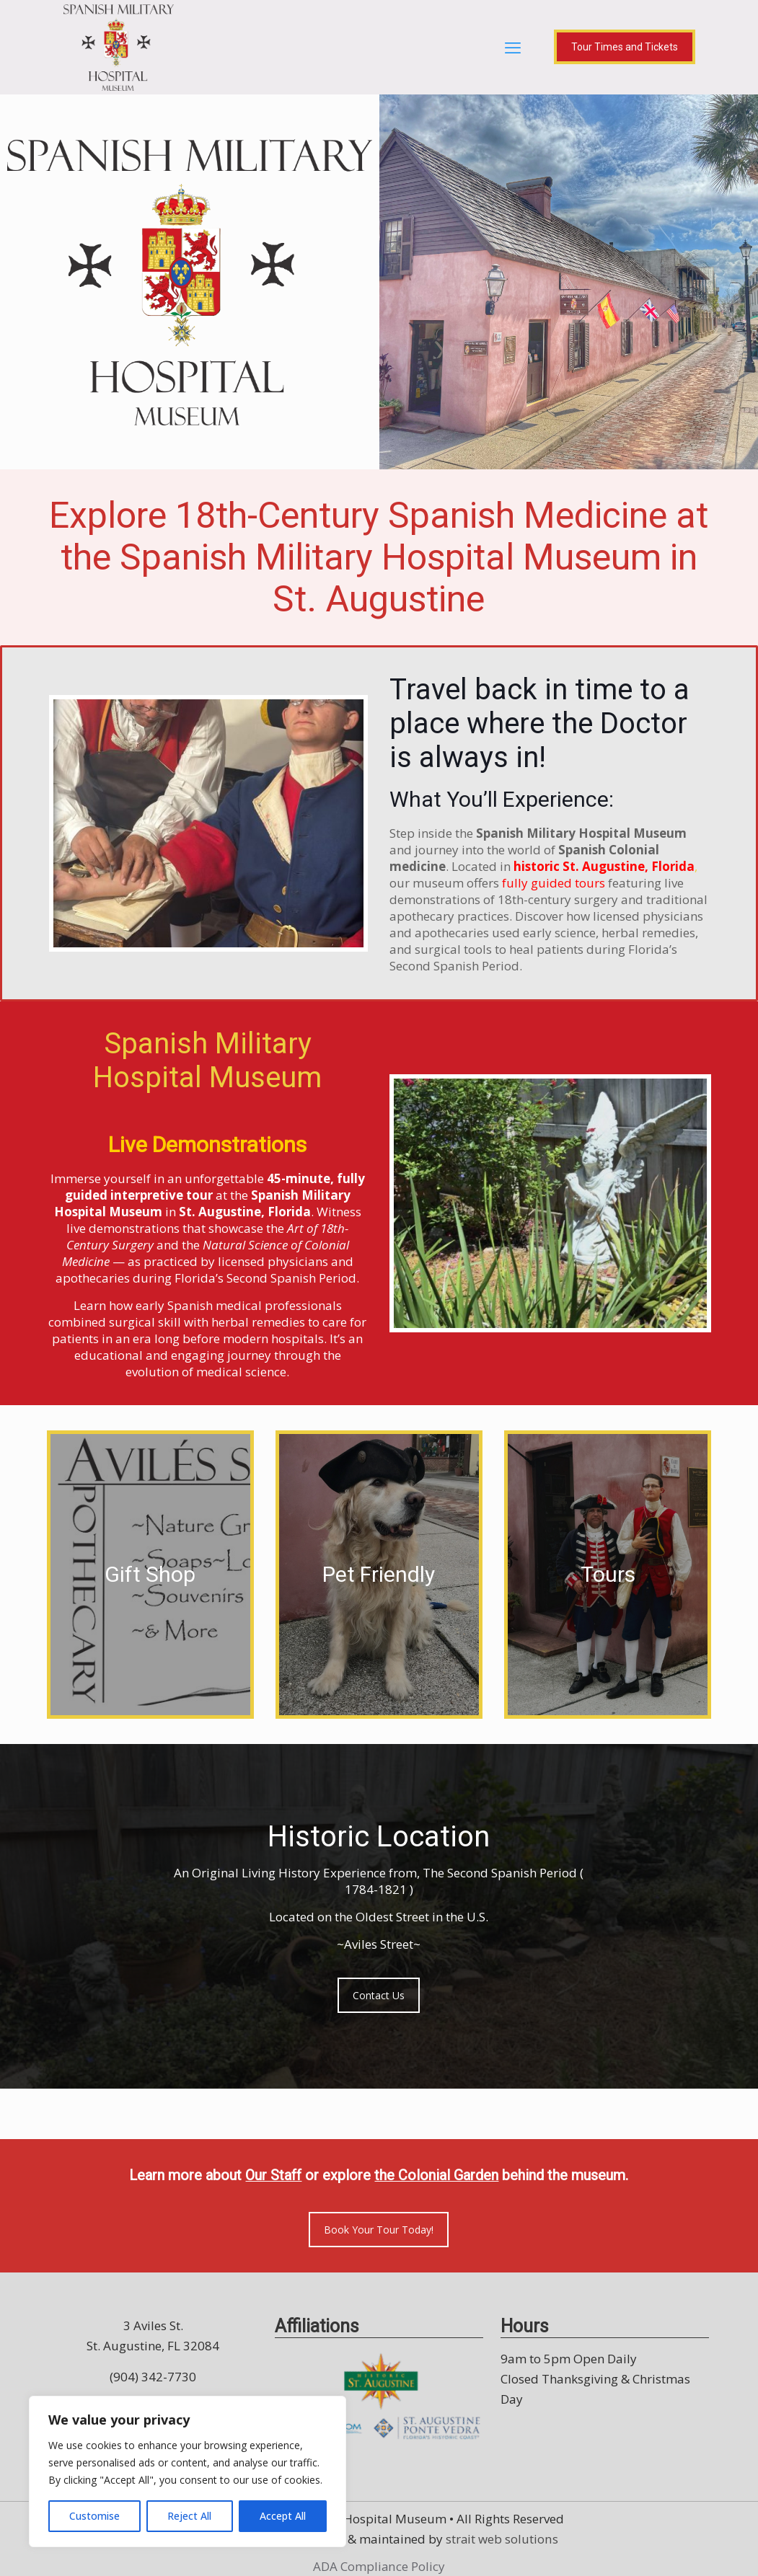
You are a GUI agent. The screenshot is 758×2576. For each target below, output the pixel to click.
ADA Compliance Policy (379, 2565)
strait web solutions (502, 2538)
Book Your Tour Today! (378, 2229)
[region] (187, 2471)
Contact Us (379, 1995)
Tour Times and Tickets (624, 47)
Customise (94, 2516)
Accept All (283, 2516)
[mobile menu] (513, 47)
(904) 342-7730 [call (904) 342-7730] (153, 2376)
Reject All (189, 2516)
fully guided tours (553, 883)
